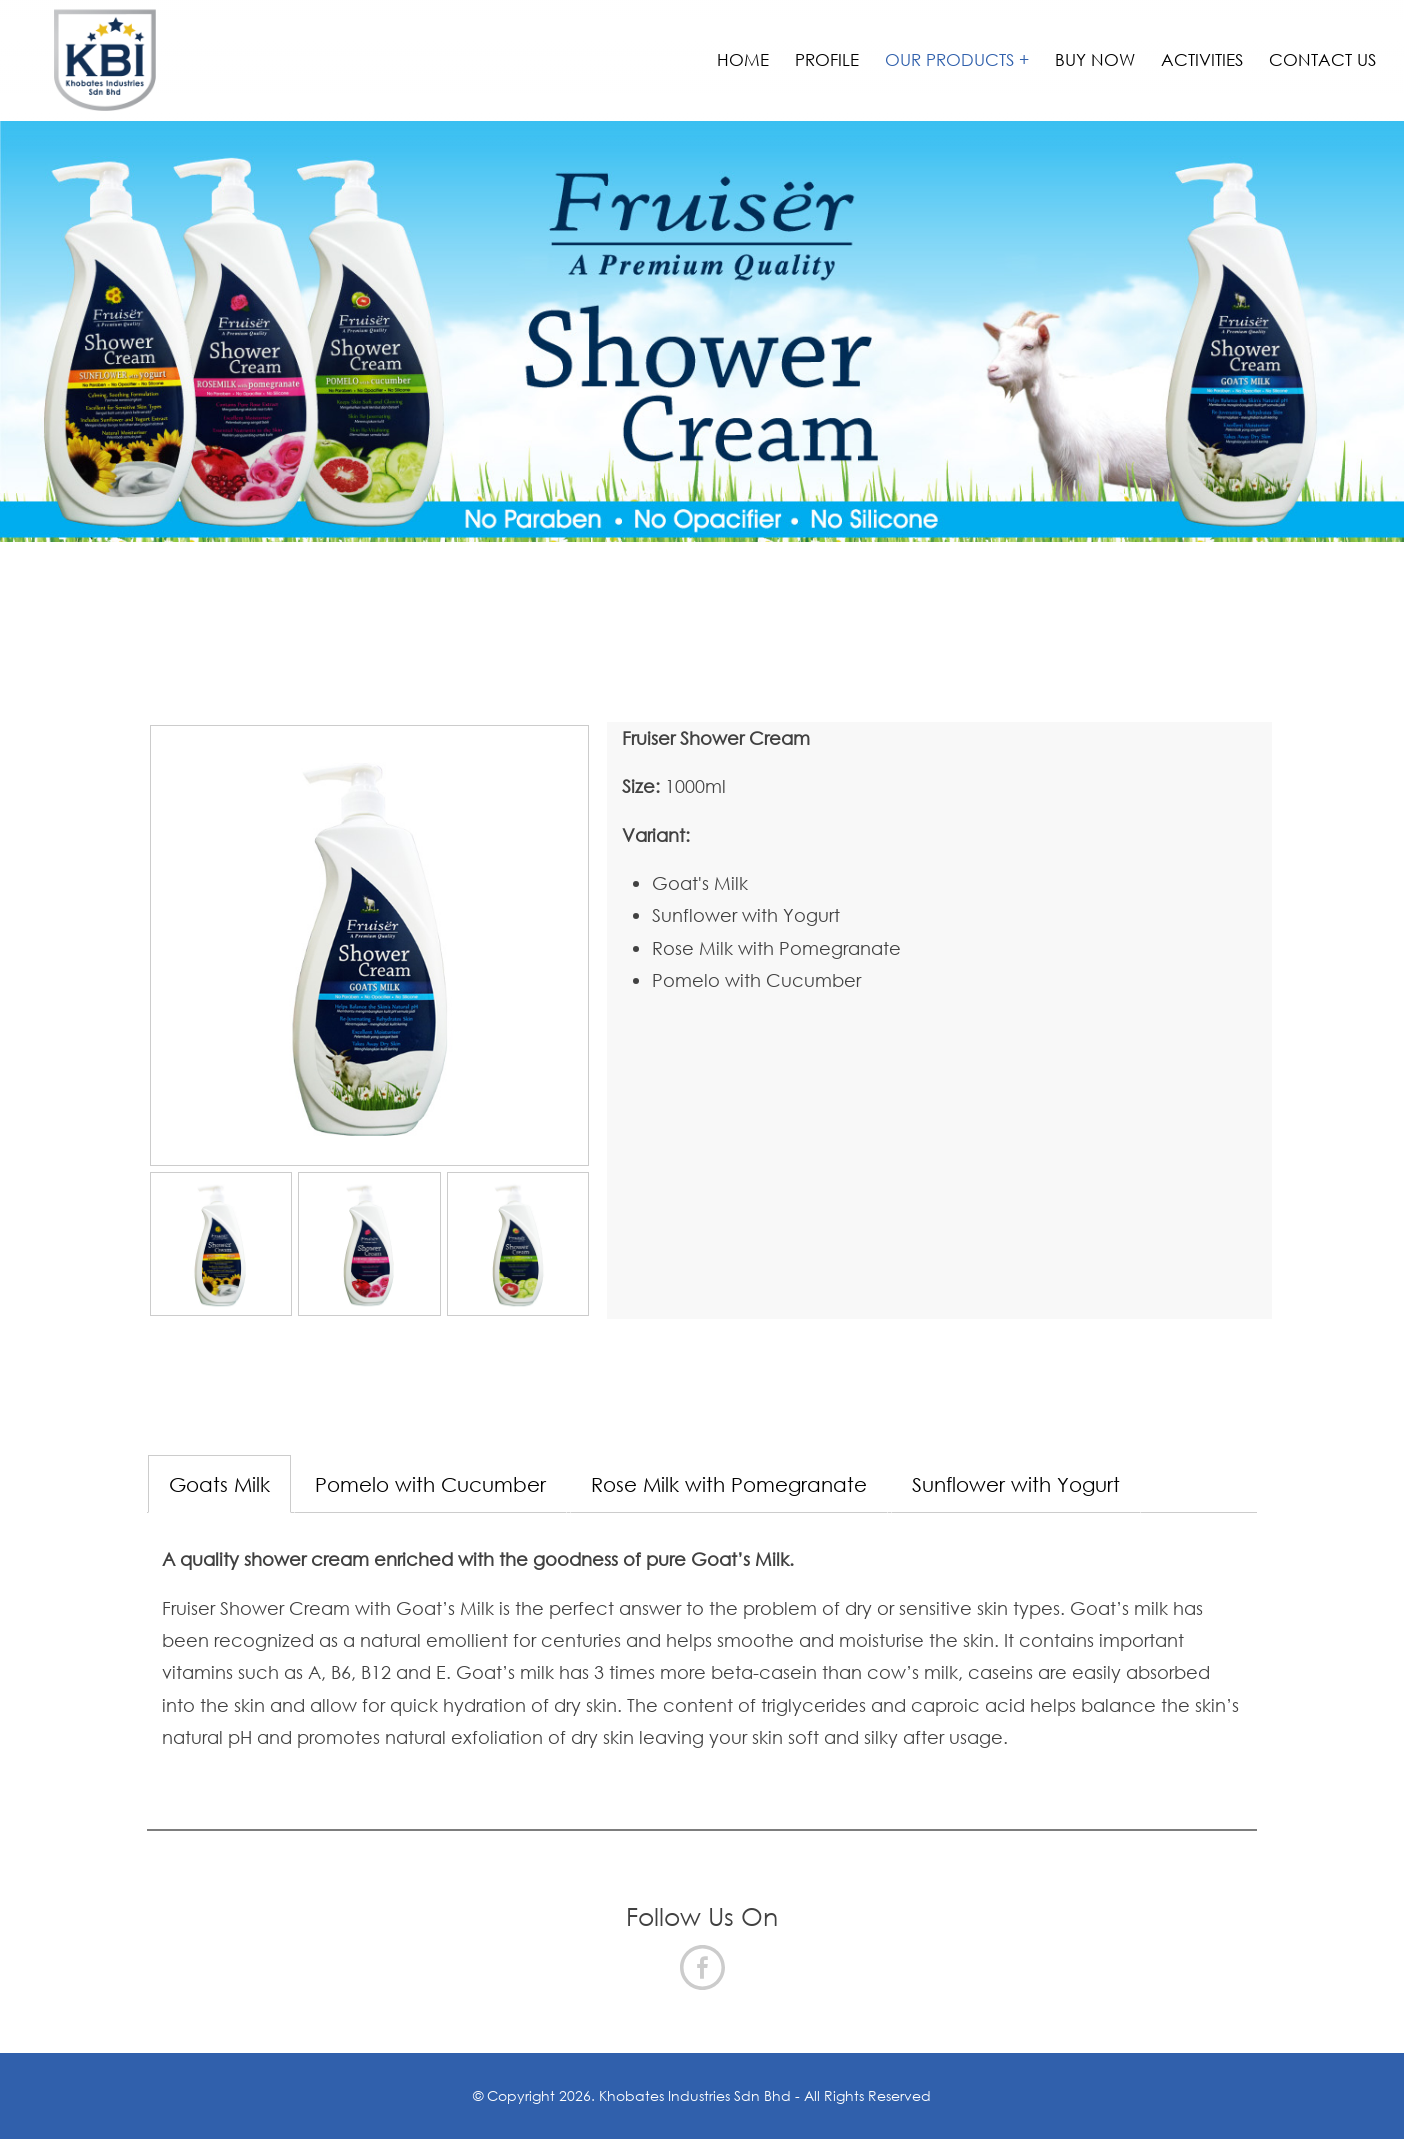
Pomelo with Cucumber (430, 1484)
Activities (1202, 59)
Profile (827, 59)
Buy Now (1095, 59)
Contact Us (1322, 59)
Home (743, 59)
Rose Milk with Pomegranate (729, 1484)
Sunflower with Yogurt (1016, 1484)
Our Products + (957, 59)
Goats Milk (219, 1484)
